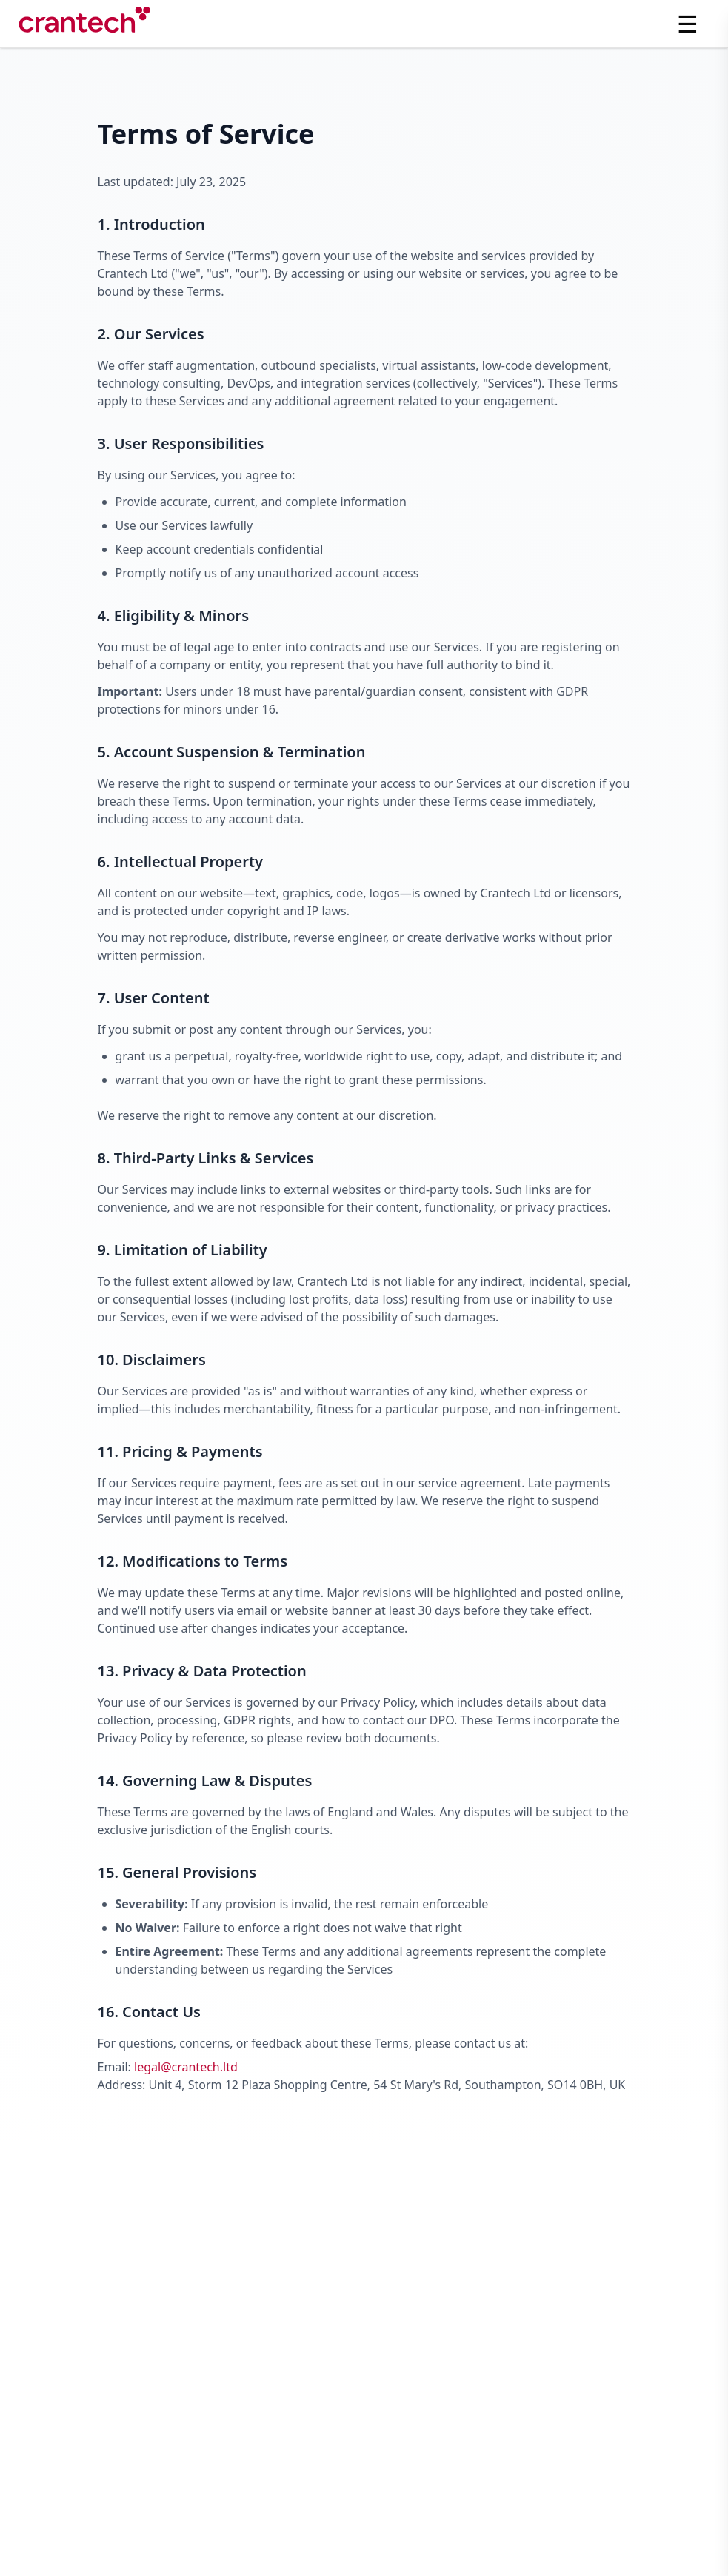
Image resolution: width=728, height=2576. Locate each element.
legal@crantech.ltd (186, 2067)
